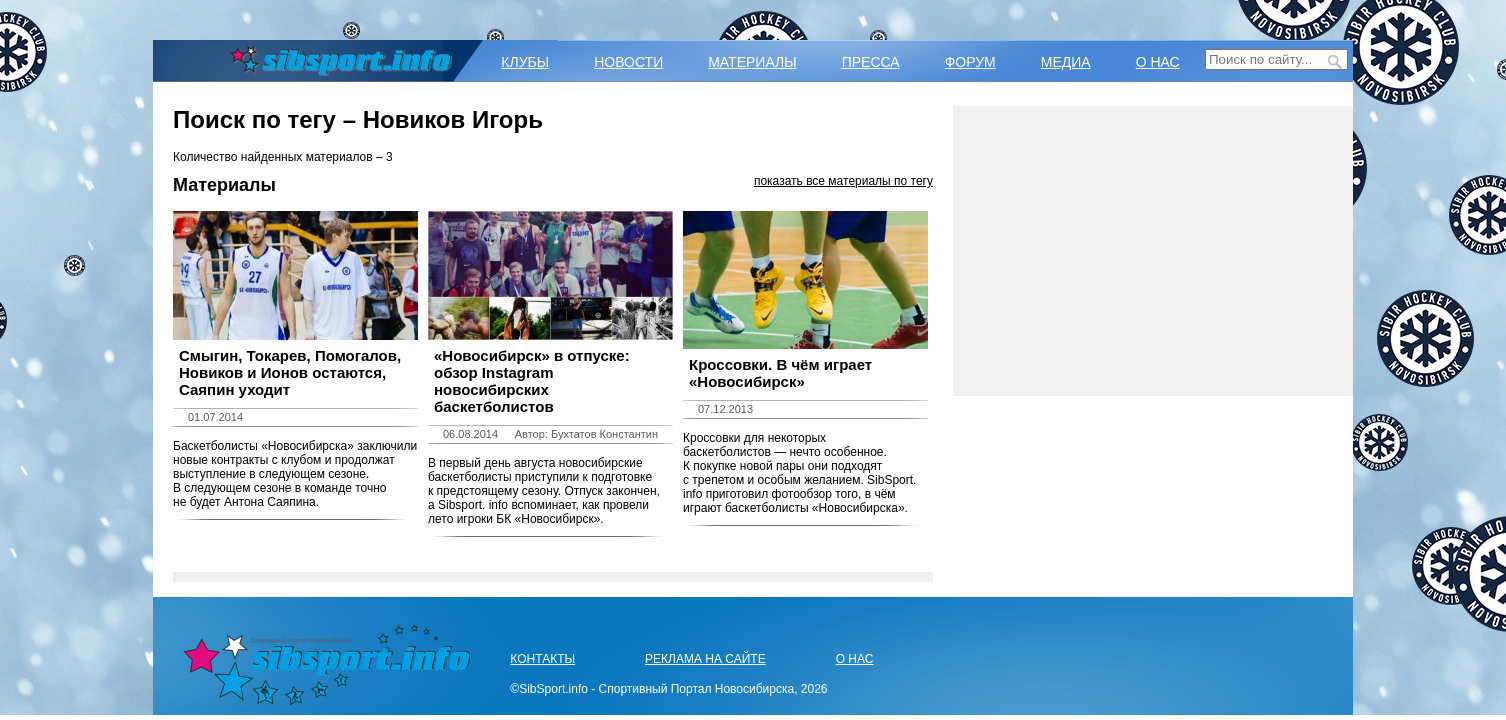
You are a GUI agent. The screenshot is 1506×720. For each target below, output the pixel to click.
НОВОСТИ (628, 62)
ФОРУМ (970, 62)
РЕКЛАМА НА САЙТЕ (705, 659)
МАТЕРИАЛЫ (752, 62)
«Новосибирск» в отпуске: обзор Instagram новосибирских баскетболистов (532, 381)
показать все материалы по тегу (843, 181)
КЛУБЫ (525, 62)
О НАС (1158, 62)
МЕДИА (1066, 62)
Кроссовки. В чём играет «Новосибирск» (780, 373)
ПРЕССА (871, 62)
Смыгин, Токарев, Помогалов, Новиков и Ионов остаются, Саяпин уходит (290, 372)
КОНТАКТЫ (542, 659)
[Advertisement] (1153, 251)
